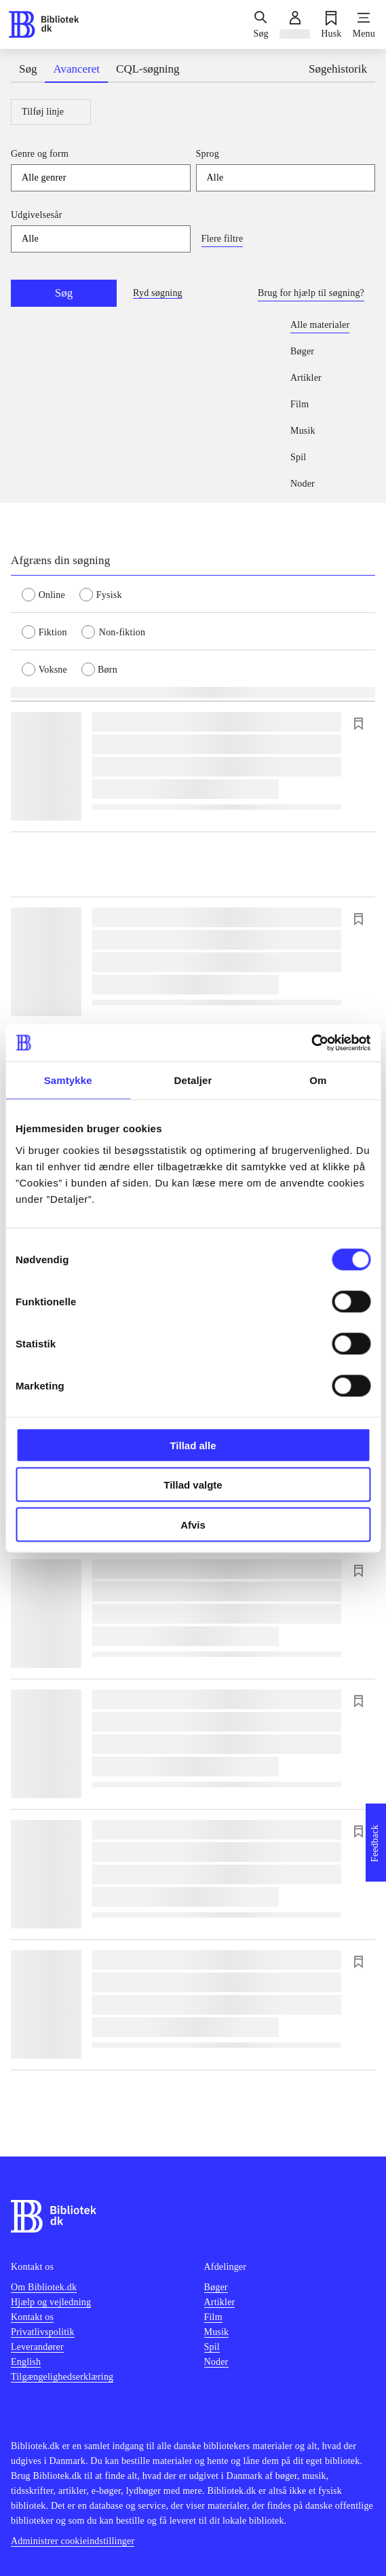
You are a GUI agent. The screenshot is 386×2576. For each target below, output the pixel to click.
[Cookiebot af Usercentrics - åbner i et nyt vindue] (311, 1042)
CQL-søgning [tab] (148, 68)
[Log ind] (294, 24)
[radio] (50, 594)
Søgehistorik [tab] (338, 68)
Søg (64, 292)
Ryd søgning (157, 293)
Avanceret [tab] (76, 68)
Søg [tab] (28, 68)
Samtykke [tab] (68, 1080)
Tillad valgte (192, 1485)
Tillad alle (193, 1445)
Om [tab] (317, 1080)
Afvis (193, 1524)
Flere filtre (222, 239)
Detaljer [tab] (193, 1080)
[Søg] (260, 24)
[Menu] (364, 24)
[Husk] (331, 24)
